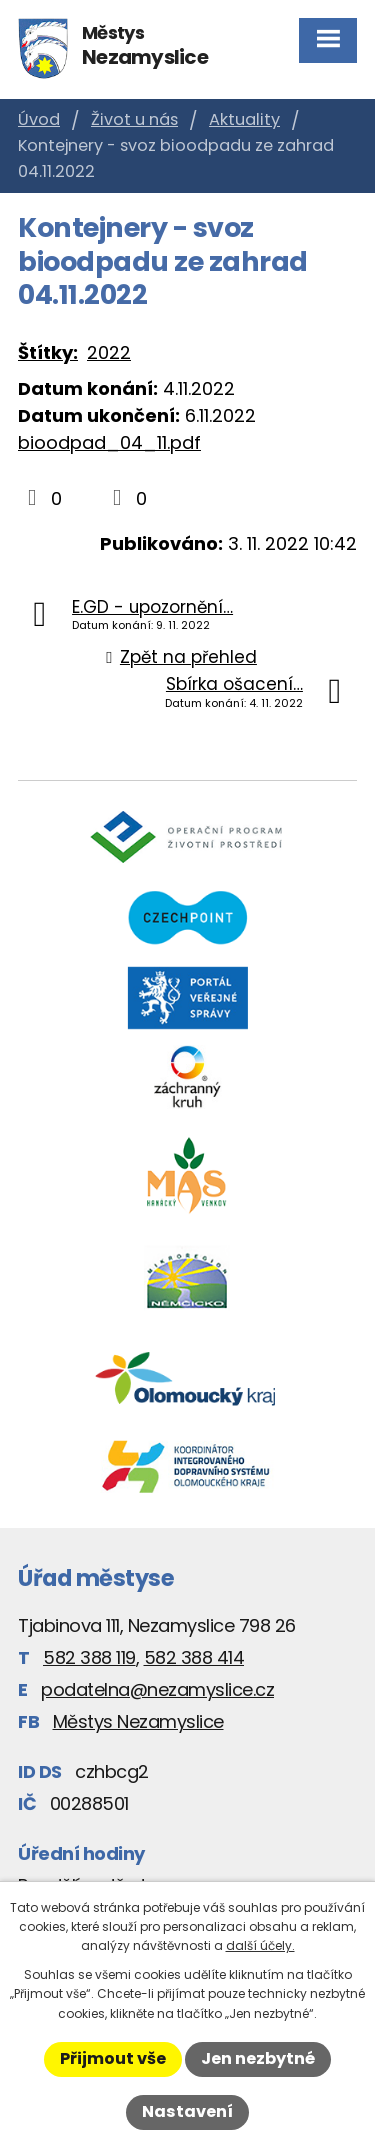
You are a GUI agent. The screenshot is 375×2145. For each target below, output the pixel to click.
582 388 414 (194, 1657)
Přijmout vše (113, 2058)
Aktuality (244, 119)
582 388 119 (89, 1657)
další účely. (260, 1945)
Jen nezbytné (258, 2058)
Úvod (39, 119)
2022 (109, 352)
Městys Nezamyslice (138, 1721)
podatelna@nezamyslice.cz (157, 1689)
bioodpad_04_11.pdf (109, 442)
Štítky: (48, 352)
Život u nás (134, 119)
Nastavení (187, 2111)
